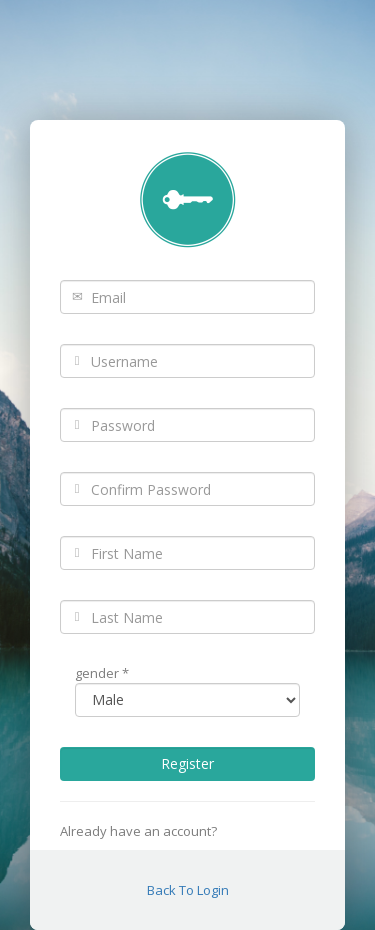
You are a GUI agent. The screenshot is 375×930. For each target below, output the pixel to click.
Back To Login (188, 890)
